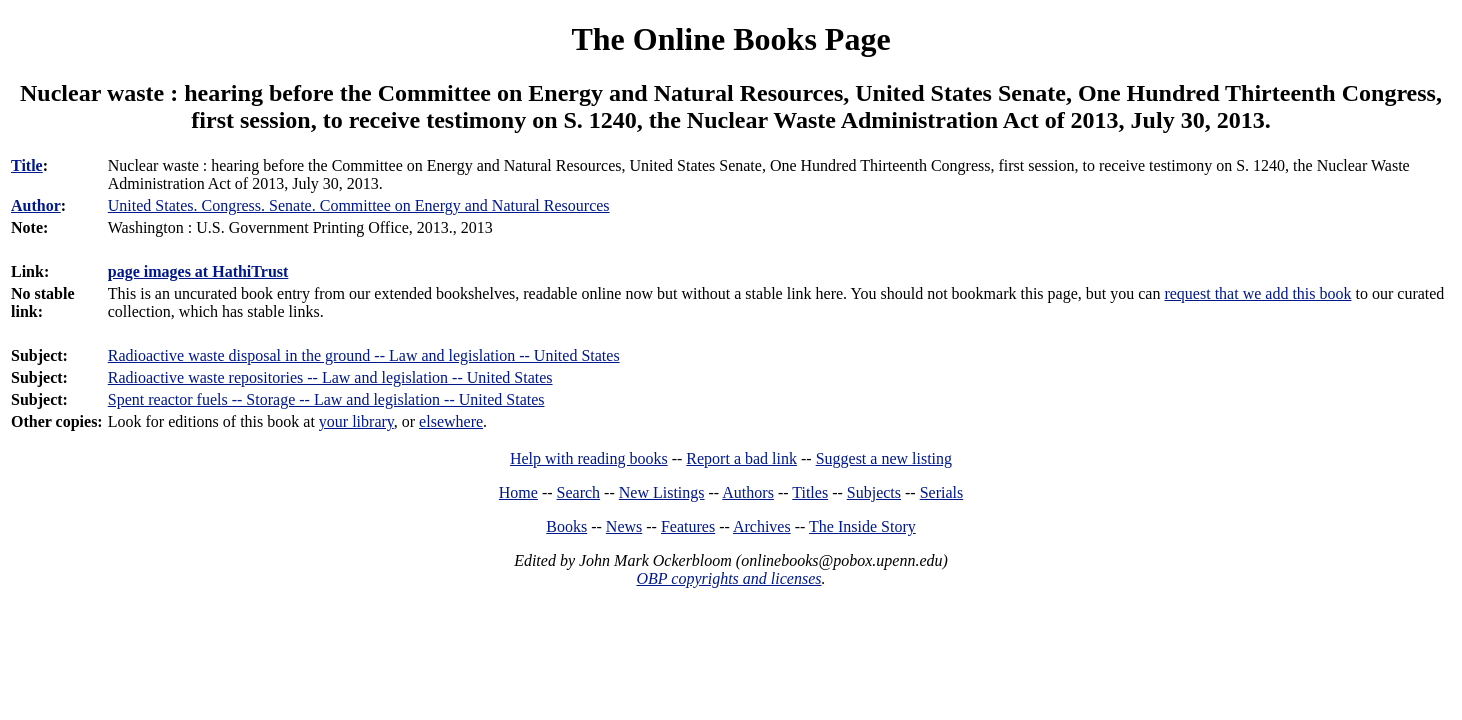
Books (566, 526)
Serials (942, 492)
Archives (762, 526)
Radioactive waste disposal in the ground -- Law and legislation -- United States (364, 355)
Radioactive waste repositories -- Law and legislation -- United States (330, 377)
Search (579, 492)
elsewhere (451, 421)
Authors (748, 492)
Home (518, 492)
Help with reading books (589, 458)
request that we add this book (1257, 293)
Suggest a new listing (884, 458)
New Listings (662, 492)
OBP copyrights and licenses (728, 578)
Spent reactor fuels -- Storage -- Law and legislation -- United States (326, 399)
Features (688, 526)
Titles (810, 492)
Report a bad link (741, 458)
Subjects (874, 492)
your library (356, 421)
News (624, 526)
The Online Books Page (730, 39)
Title (27, 165)
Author (36, 205)
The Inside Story (862, 526)
